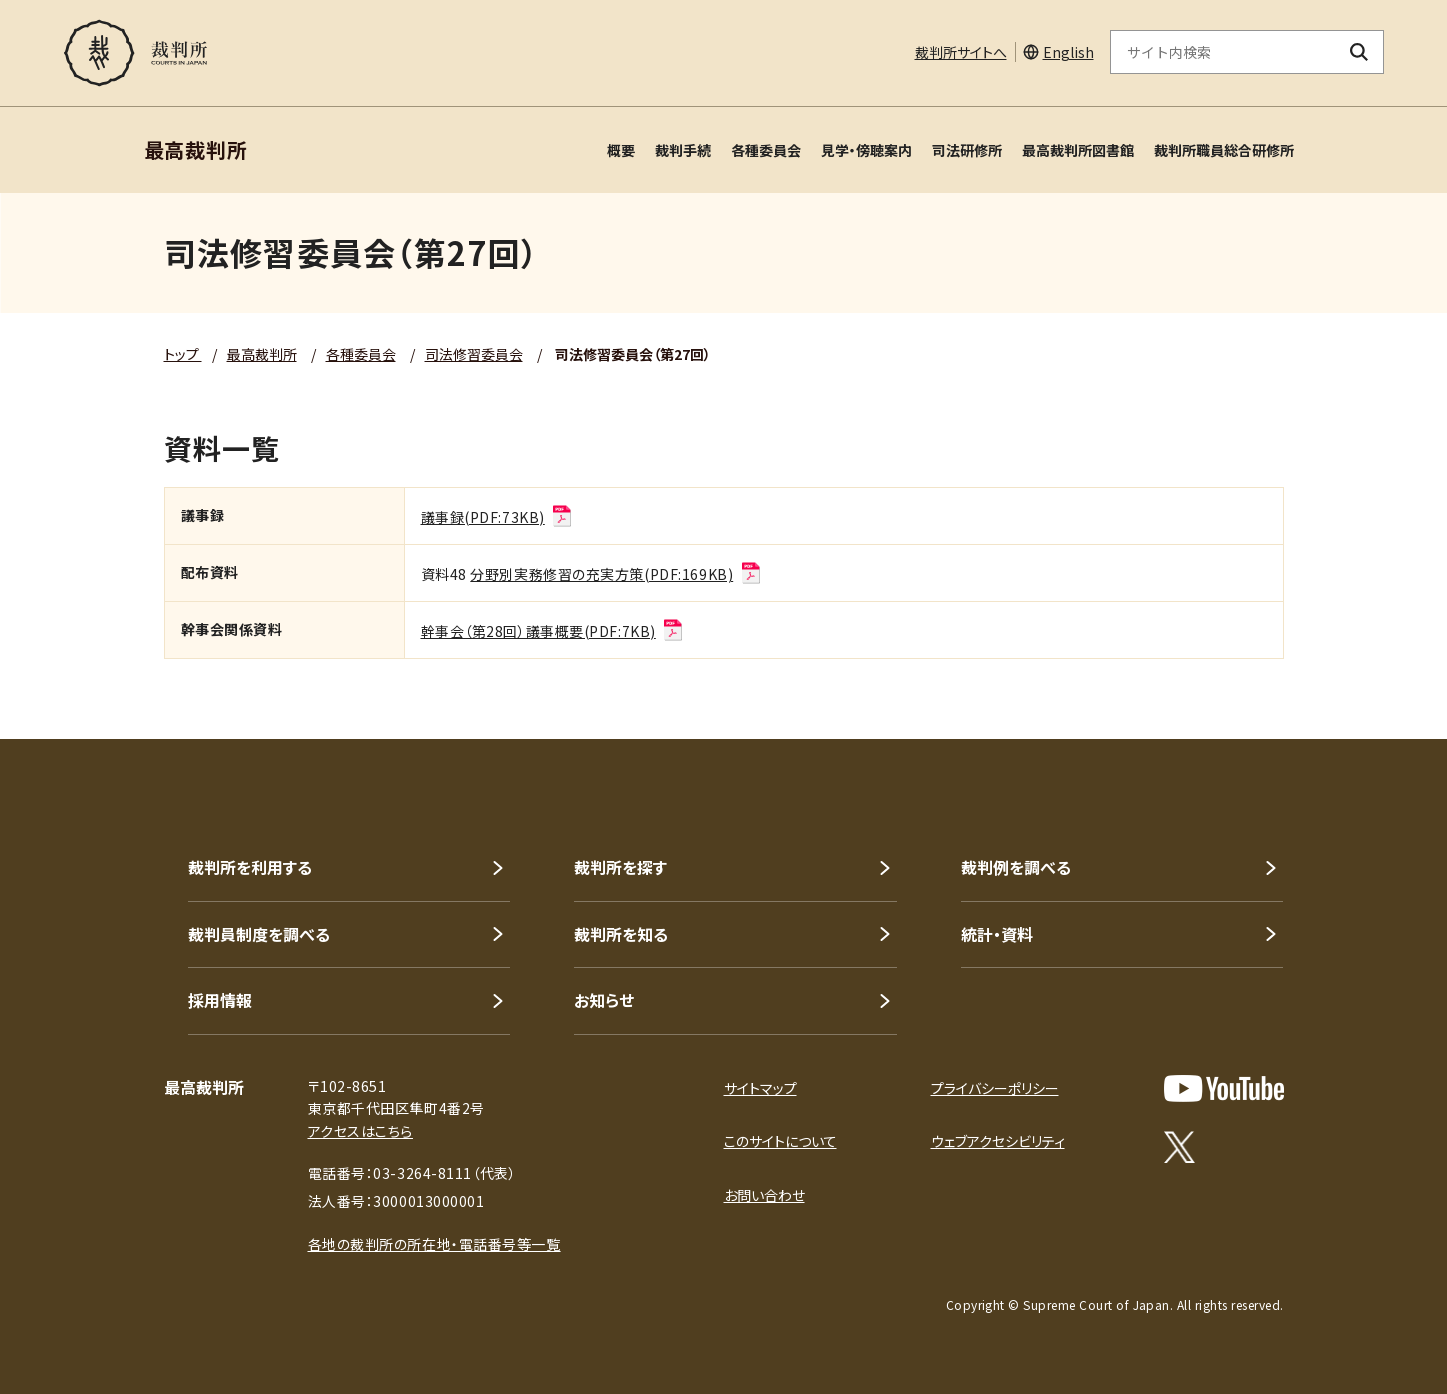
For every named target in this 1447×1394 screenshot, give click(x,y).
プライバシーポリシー (995, 1088)
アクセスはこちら (360, 1131)
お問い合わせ (764, 1195)
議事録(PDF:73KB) (498, 517)
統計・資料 (997, 934)
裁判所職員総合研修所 (1224, 150)
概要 (621, 150)
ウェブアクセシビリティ (998, 1141)
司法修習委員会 (474, 354)
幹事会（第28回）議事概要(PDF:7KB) (553, 631)
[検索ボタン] (1358, 52)
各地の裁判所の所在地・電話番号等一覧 (434, 1244)
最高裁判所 (262, 354)
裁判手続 (683, 150)
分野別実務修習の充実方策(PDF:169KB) (616, 574)
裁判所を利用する (250, 867)
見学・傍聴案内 (866, 150)
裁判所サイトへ (961, 52)
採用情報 (220, 1000)
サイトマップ (760, 1088)
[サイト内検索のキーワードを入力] (1223, 52)
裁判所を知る (621, 934)
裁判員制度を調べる (259, 934)
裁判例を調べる (1016, 867)
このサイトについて (780, 1141)
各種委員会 (766, 150)
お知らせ (604, 1000)
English (1068, 52)
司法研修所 (967, 150)
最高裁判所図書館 (1078, 150)
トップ (183, 354)
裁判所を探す (620, 867)
